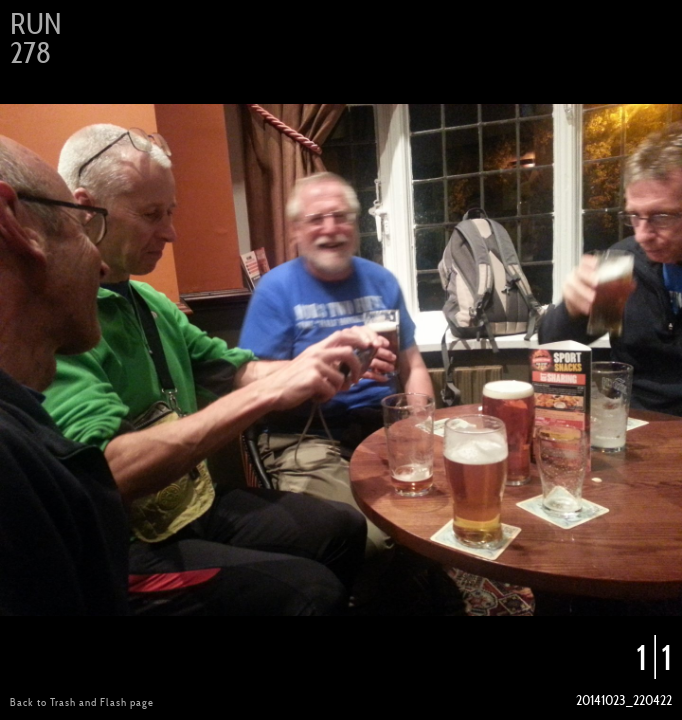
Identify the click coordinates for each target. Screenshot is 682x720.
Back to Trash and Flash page (82, 702)
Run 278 (35, 38)
